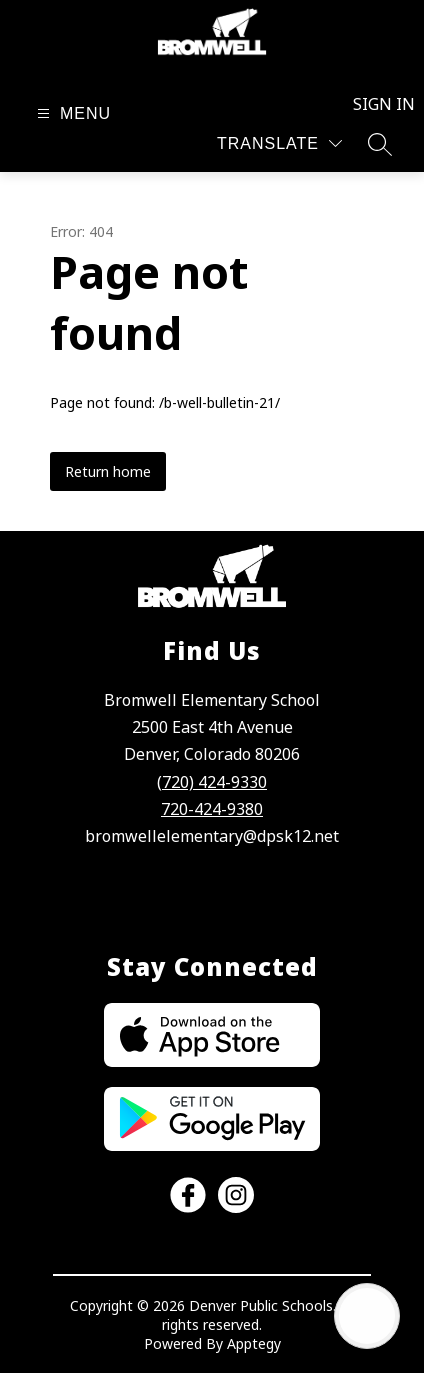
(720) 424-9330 (212, 782)
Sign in (372, 104)
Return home (108, 471)
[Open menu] (71, 113)
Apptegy (254, 1343)
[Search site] (380, 144)
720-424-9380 (212, 809)
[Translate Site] (279, 143)
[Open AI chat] (367, 1316)
